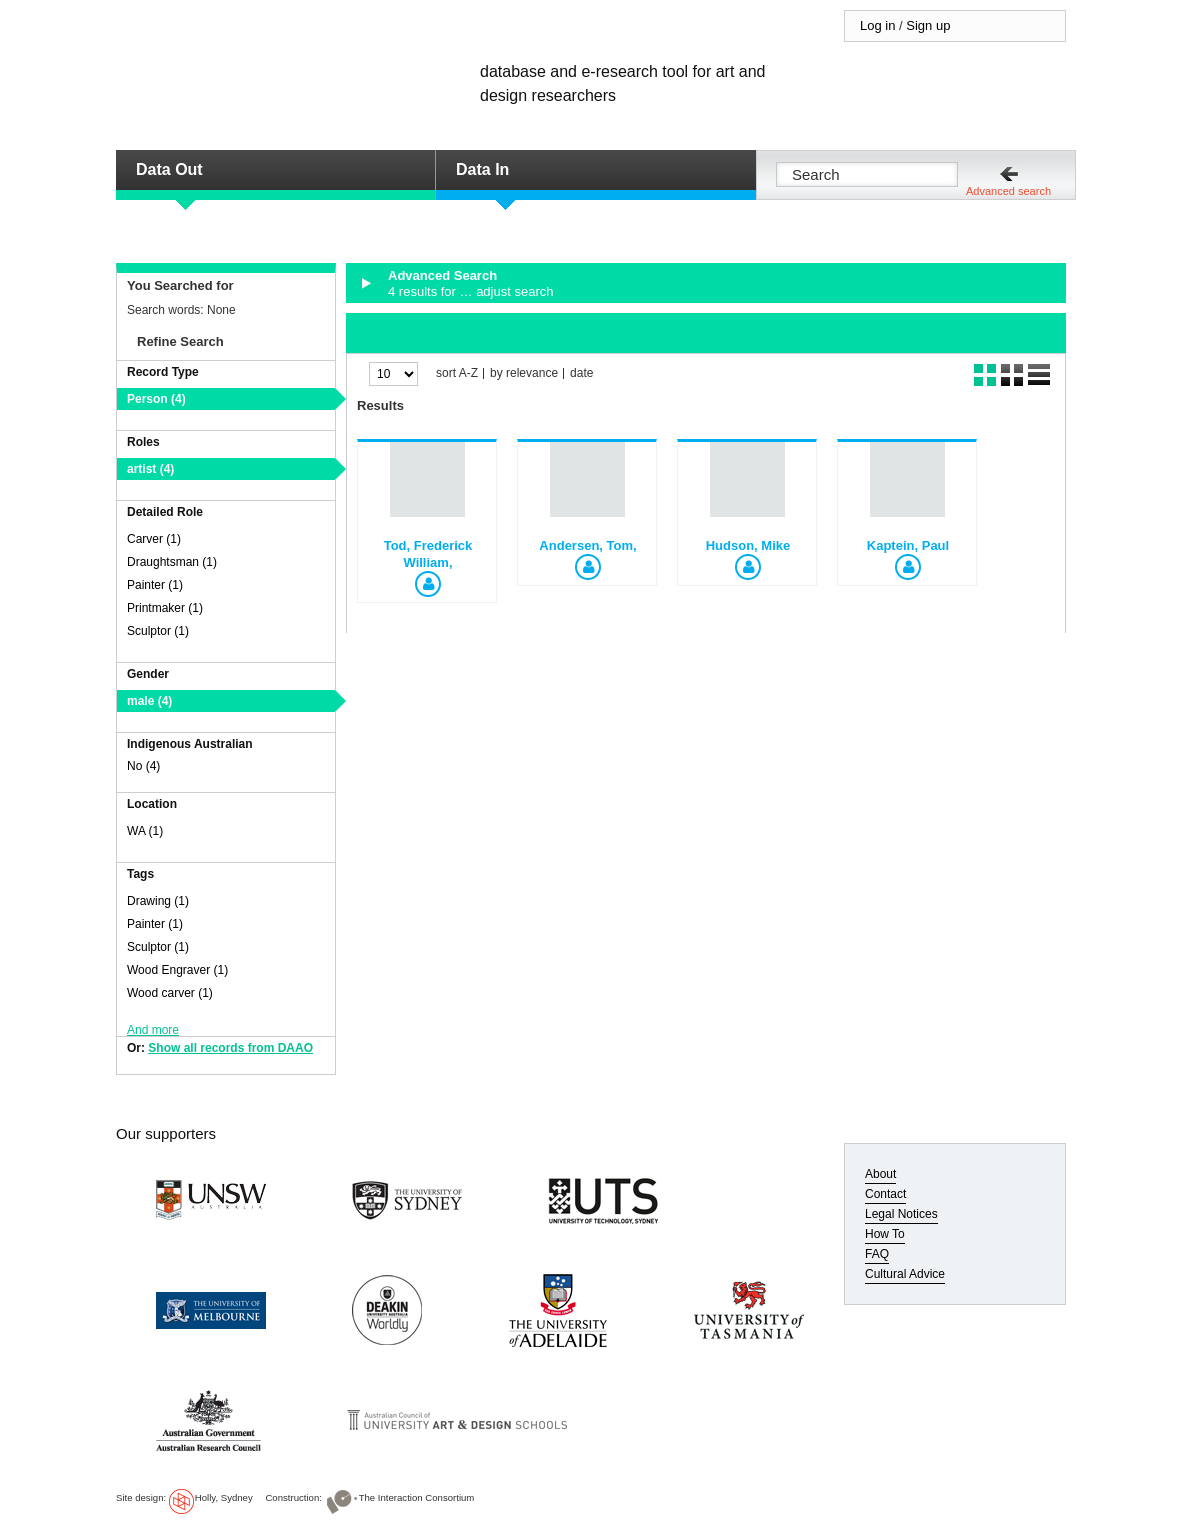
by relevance (524, 373)
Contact (885, 1194)
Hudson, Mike (748, 545)
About (880, 1174)
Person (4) (156, 399)
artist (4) (150, 469)
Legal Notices (901, 1214)
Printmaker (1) (165, 608)
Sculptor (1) (158, 631)
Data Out (169, 169)
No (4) (143, 766)
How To (885, 1234)
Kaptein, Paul (908, 545)
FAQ (877, 1254)
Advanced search (1008, 191)
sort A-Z (457, 373)
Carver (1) (154, 539)
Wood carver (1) (170, 993)
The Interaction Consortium (417, 1497)
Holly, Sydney (224, 1497)
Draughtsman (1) (172, 562)
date (581, 373)
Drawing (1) (158, 901)
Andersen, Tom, (587, 545)
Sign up (928, 25)
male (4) (149, 701)
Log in (877, 25)
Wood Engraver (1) (177, 970)
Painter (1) (155, 585)
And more (153, 1030)
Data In (482, 169)
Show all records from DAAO (230, 1048)
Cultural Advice (905, 1274)
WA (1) (145, 831)
